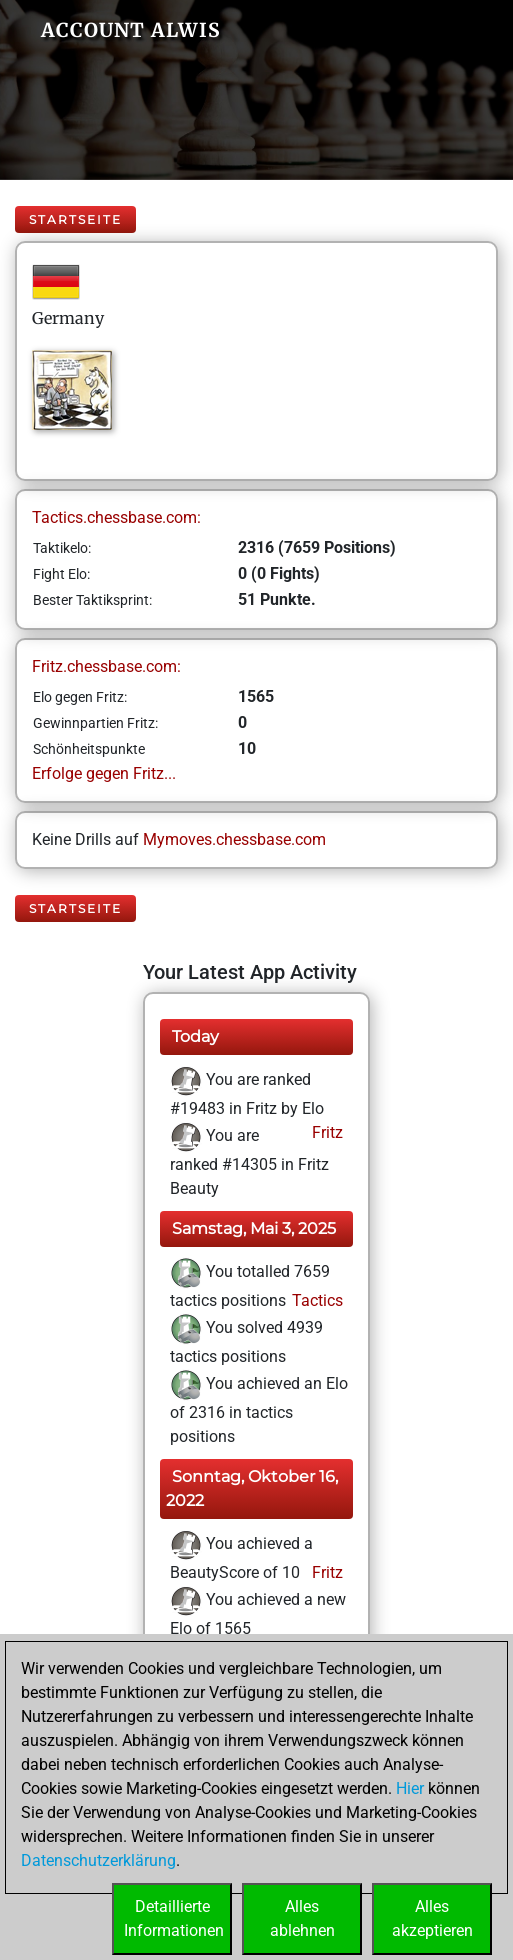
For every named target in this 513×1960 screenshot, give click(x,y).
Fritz (325, 1132)
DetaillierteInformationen (174, 1918)
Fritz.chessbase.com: (106, 666)
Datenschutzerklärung (98, 1860)
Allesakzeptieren (432, 1918)
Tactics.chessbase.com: (116, 517)
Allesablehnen (302, 1918)
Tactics (315, 1300)
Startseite (75, 219)
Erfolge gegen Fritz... (104, 773)
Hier (410, 1788)
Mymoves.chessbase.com (234, 839)
